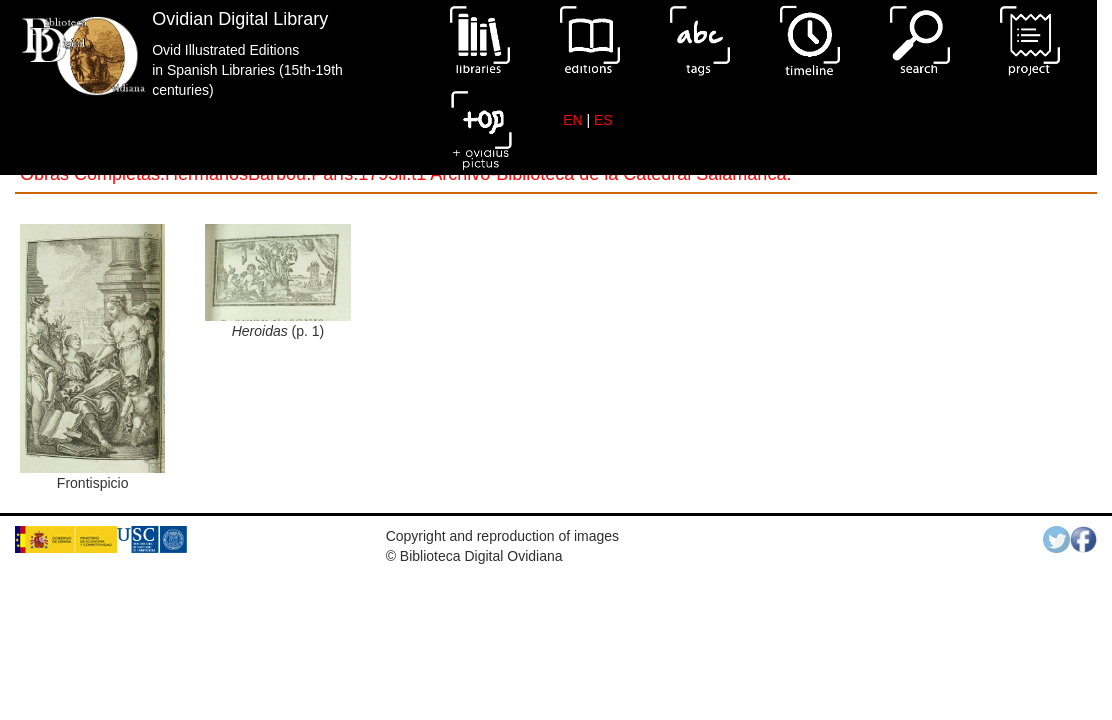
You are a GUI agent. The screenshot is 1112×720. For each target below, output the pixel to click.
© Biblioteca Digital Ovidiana (474, 556)
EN (572, 120)
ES (603, 120)
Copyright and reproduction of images (502, 536)
